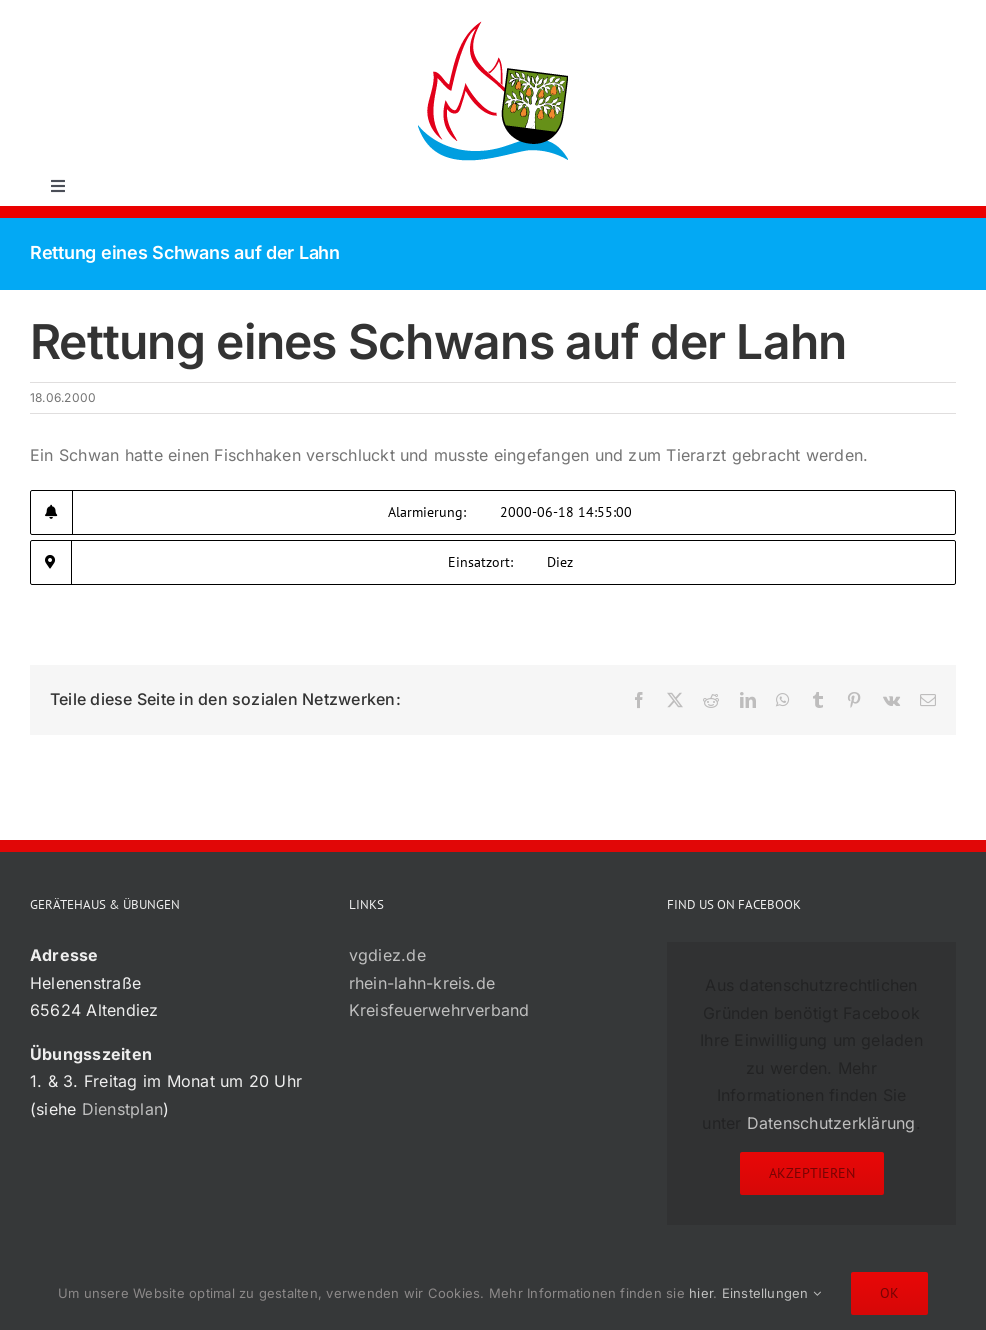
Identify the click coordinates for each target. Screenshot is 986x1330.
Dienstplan (122, 1109)
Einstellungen (772, 1293)
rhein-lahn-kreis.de (422, 983)
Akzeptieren (812, 1173)
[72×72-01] (493, 24)
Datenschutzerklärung (831, 1123)
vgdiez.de (387, 955)
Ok (889, 1293)
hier (701, 1293)
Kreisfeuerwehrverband (439, 1010)
